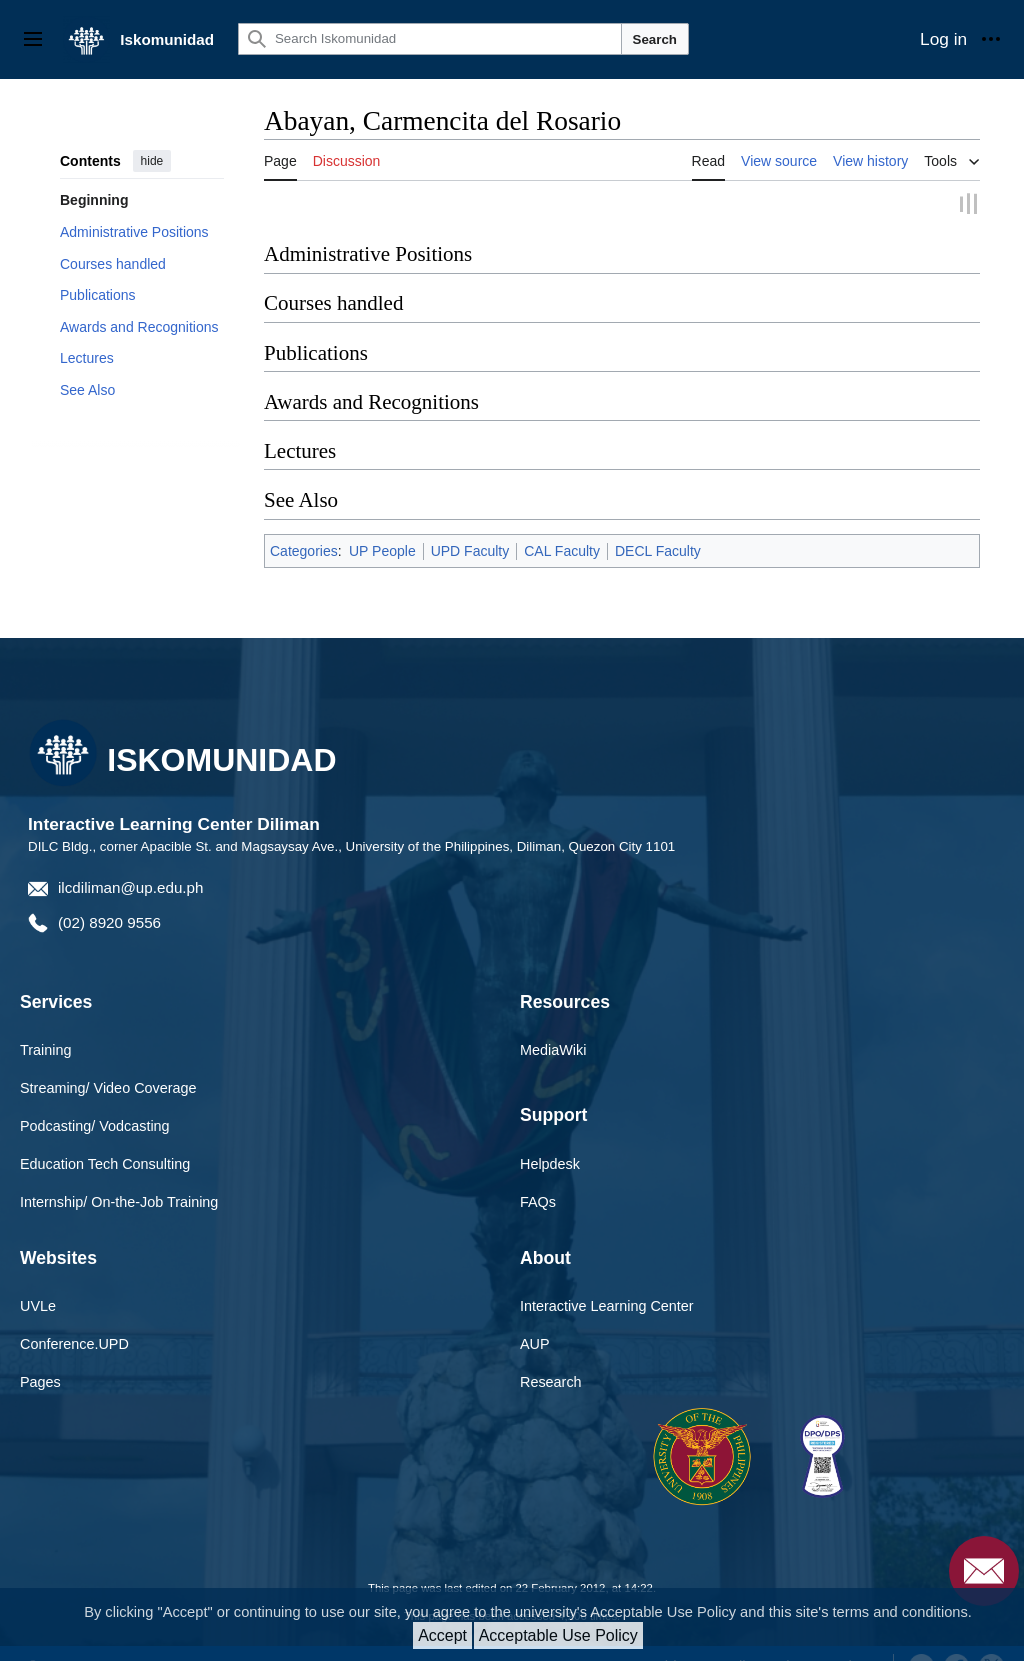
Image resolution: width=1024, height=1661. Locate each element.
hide (152, 161)
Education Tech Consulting (105, 1162)
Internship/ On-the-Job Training (119, 1200)
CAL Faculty (562, 549)
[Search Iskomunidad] (430, 39)
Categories (304, 549)
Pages (40, 1380)
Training (45, 1049)
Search (655, 39)
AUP (535, 1342)
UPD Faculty (470, 549)
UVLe (38, 1304)
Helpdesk (550, 1162)
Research (551, 1380)
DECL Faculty (658, 549)
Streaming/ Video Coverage (108, 1087)
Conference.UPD (74, 1342)
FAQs (538, 1200)
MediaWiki (553, 1049)
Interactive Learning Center (607, 1304)
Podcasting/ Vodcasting (95, 1124)
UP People (382, 549)
